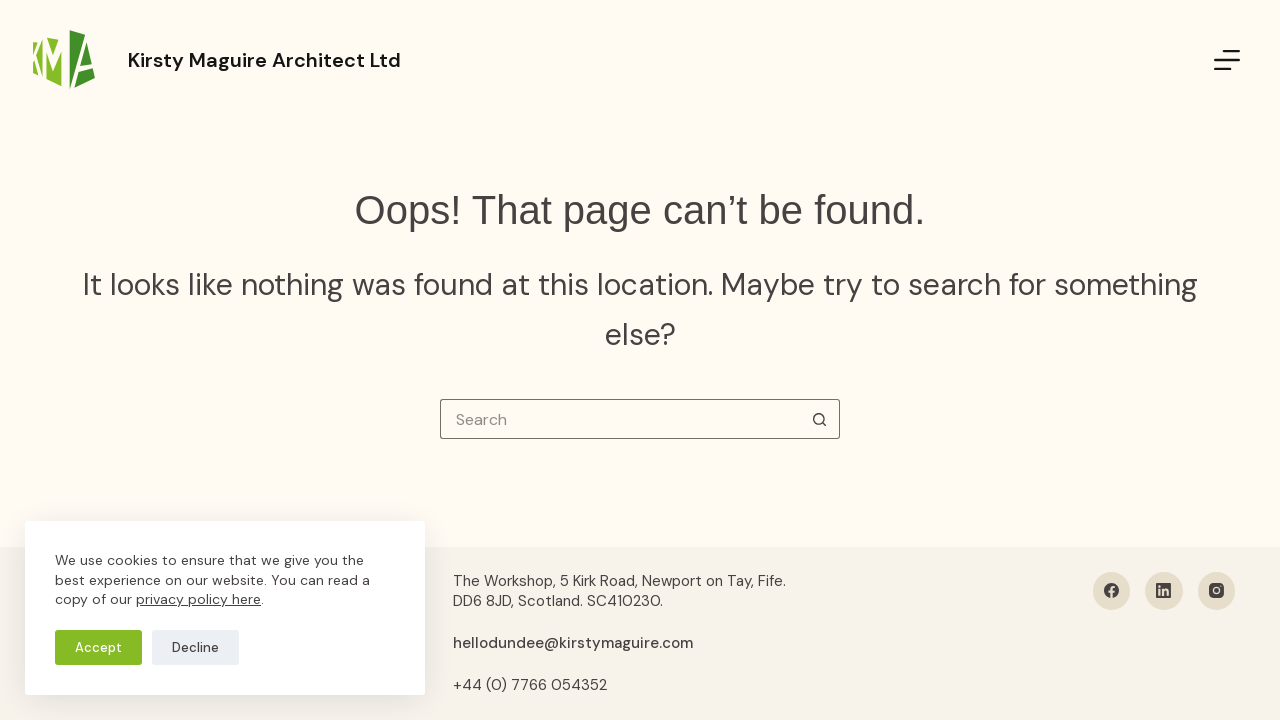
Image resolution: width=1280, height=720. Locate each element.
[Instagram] (1217, 591)
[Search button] (820, 419)
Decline (195, 647)
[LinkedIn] (1164, 591)
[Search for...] (620, 419)
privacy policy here (198, 599)
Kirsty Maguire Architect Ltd (264, 60)
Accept (98, 647)
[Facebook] (1112, 591)
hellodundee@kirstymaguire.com (573, 643)
